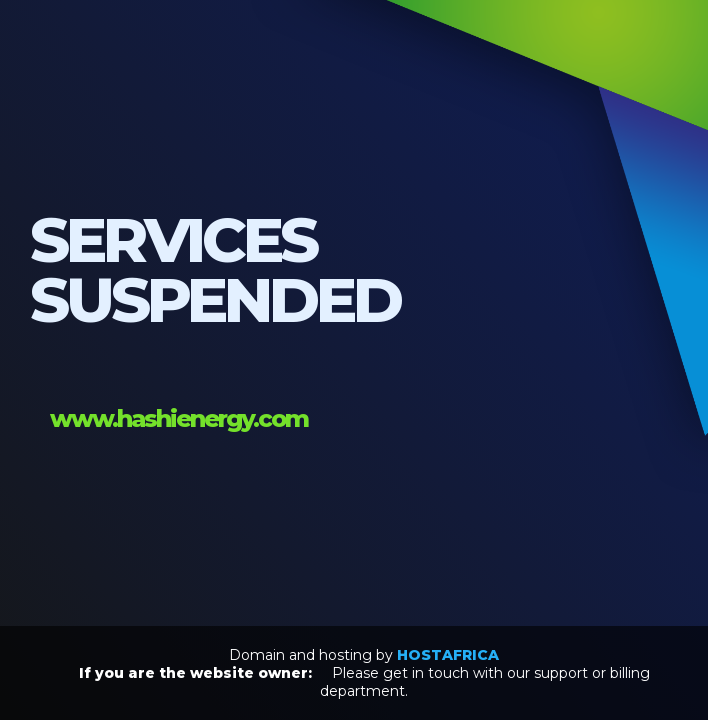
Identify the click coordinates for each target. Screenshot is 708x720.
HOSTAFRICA (448, 655)
